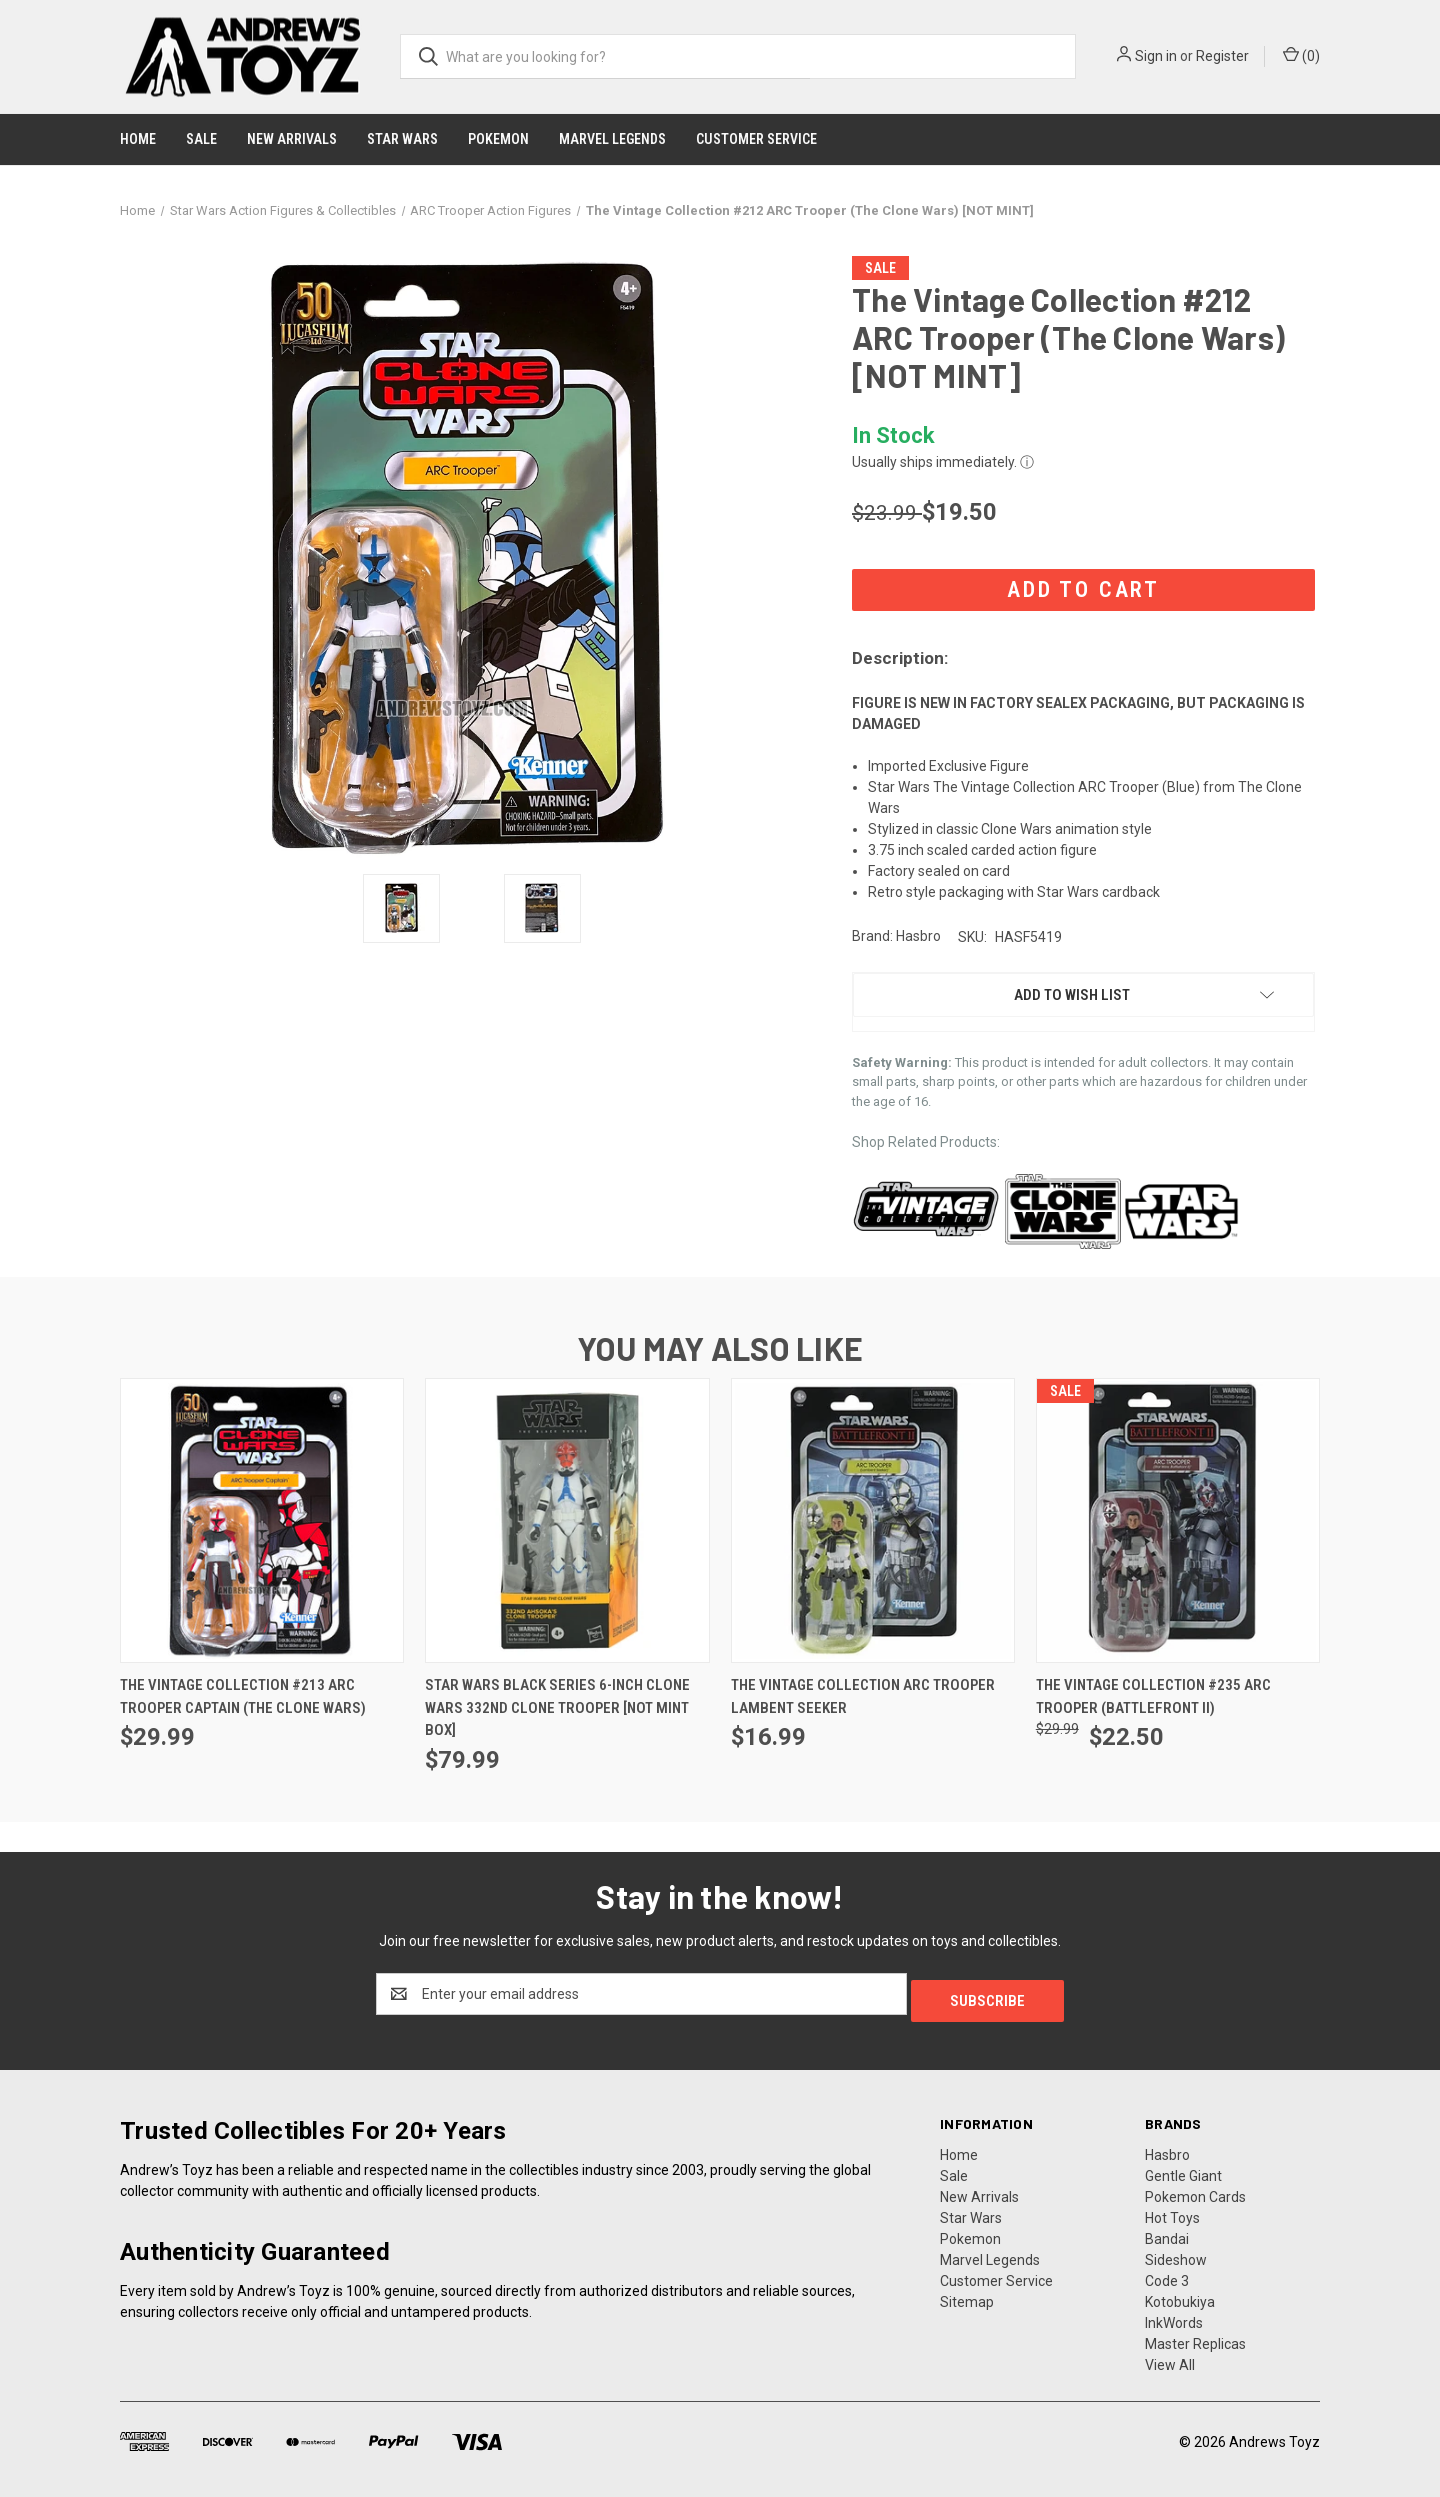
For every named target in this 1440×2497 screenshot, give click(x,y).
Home (138, 139)
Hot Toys (1172, 2211)
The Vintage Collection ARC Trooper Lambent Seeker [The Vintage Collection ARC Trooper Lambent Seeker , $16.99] (863, 1696)
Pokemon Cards (1195, 2190)
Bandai (1167, 2232)
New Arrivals (292, 139)
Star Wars (402, 139)
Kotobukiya (1180, 2295)
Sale (201, 139)
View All (1170, 2358)
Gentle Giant (1183, 2169)
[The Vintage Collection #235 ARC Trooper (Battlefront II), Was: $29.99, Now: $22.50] (1178, 1520)
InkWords (1174, 2316)
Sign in (1156, 56)
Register (1222, 56)
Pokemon (498, 139)
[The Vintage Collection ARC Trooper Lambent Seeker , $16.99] (873, 1520)
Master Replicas (1195, 2337)
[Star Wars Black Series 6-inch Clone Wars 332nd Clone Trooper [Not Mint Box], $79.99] (567, 1520)
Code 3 (1167, 2274)
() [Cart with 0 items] (1301, 55)
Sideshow (1176, 2253)
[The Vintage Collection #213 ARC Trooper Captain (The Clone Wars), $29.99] (262, 1520)
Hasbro (1167, 2148)
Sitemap (967, 2295)
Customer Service (756, 139)
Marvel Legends (612, 139)
